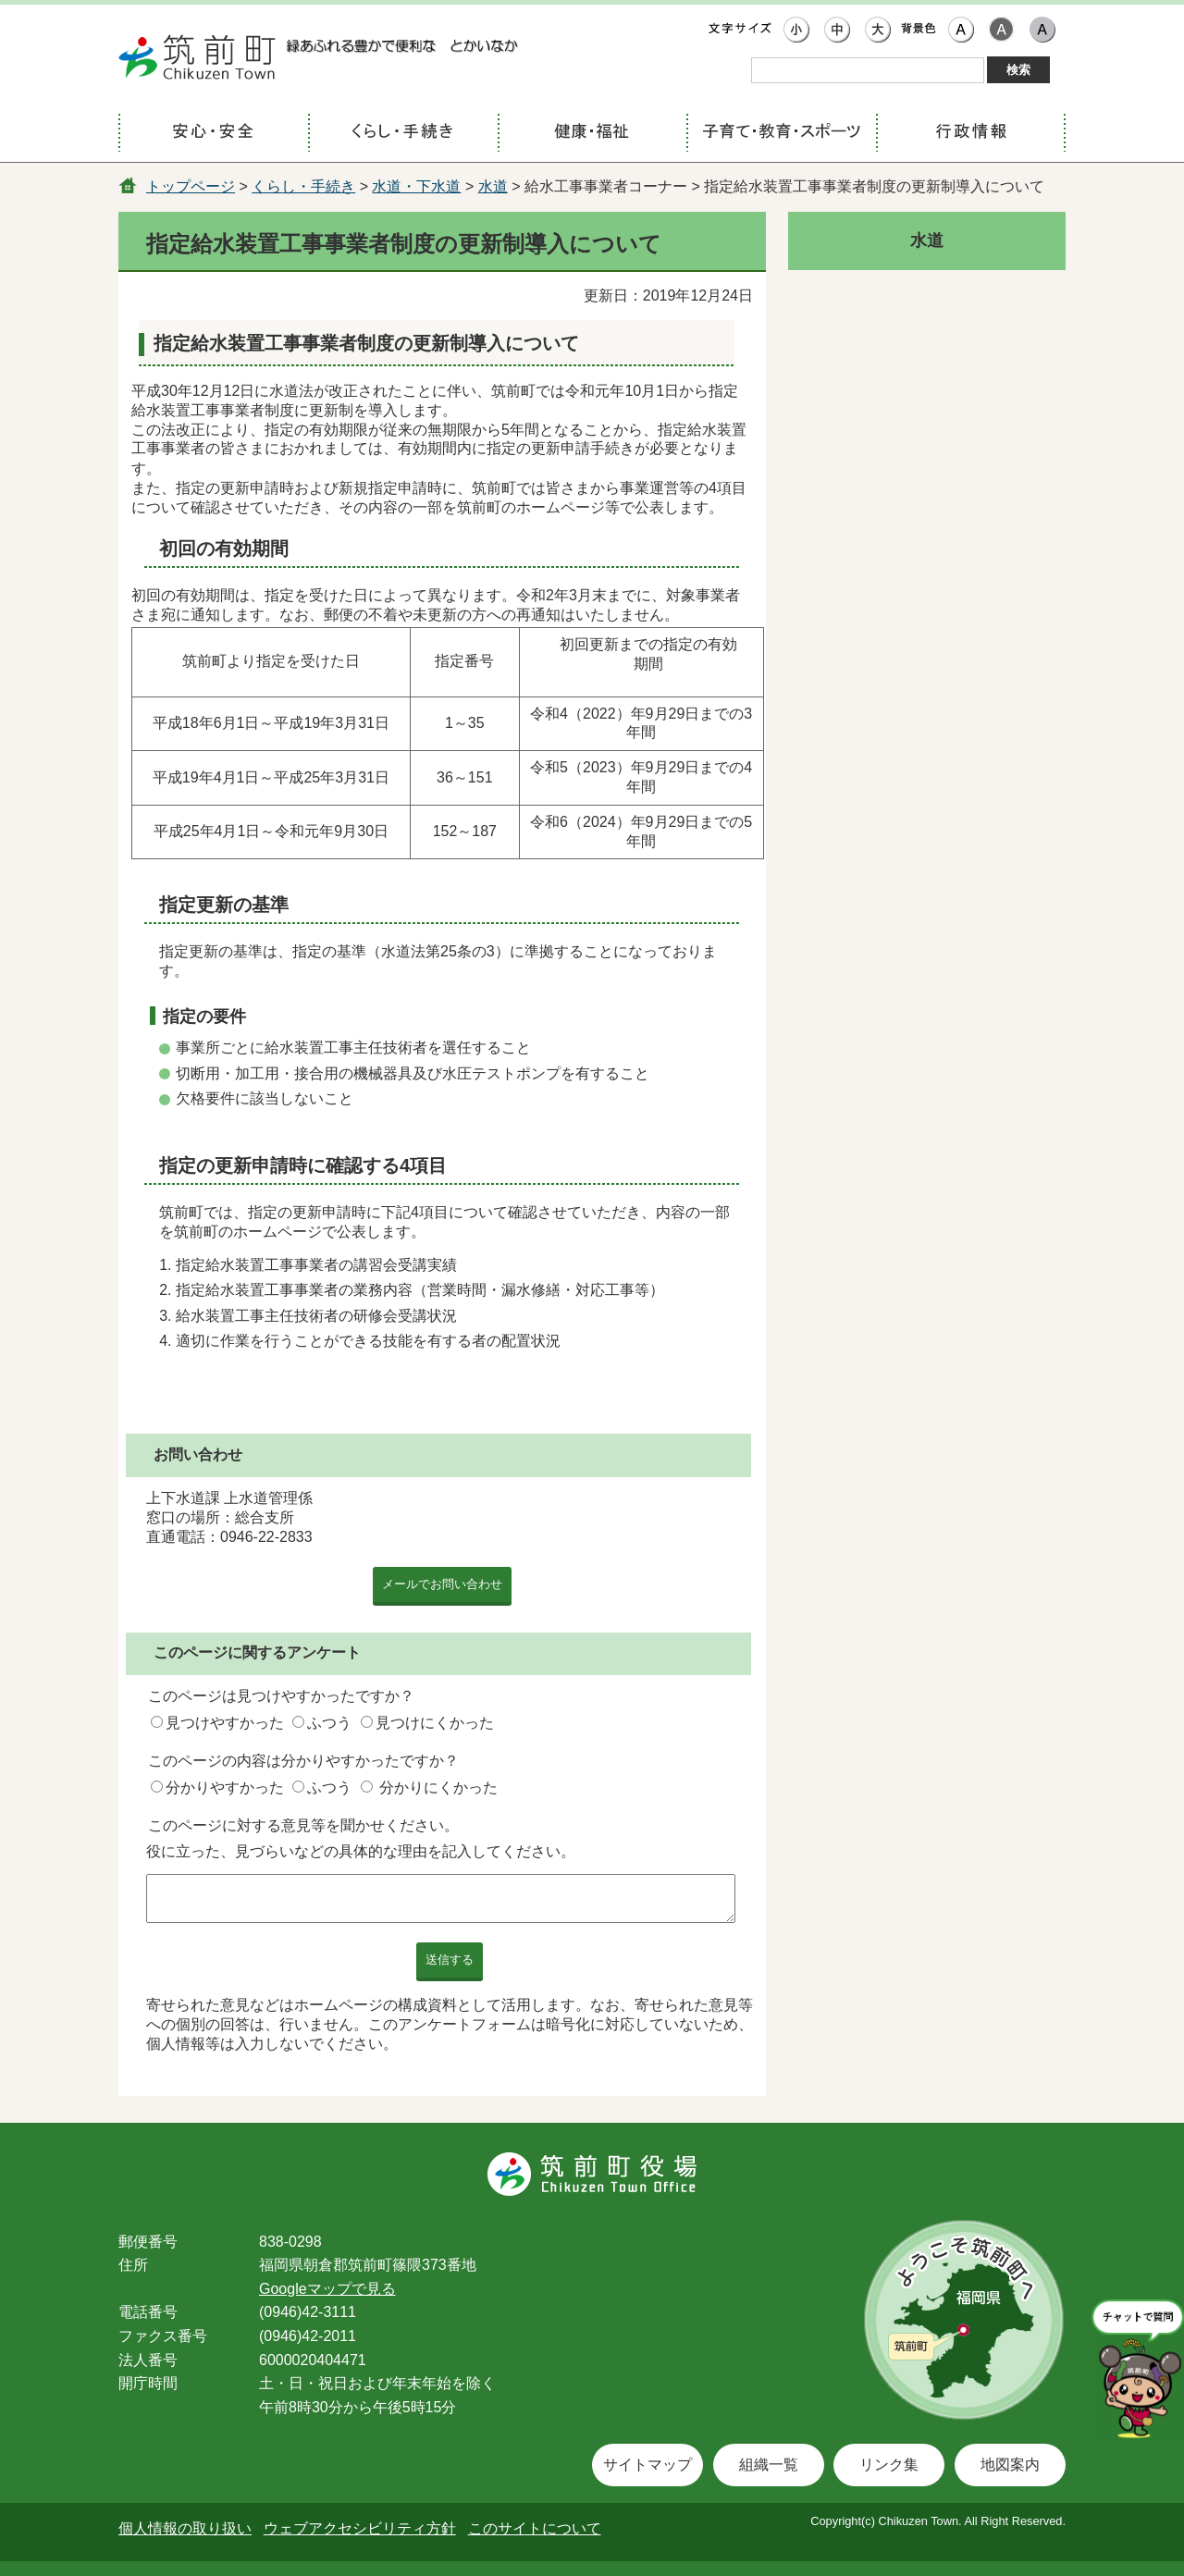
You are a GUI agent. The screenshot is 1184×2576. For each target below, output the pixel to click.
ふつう (329, 1723)
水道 (493, 186)
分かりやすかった (225, 1787)
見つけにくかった (435, 1723)
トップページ (190, 186)
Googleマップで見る (327, 2289)
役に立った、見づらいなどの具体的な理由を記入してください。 (360, 1851)
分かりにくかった (438, 1787)
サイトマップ (647, 2464)
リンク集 (889, 2464)
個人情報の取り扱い (185, 2528)
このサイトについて (534, 2528)
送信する (450, 1959)
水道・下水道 (416, 186)
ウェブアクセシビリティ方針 (360, 2528)
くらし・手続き (303, 186)
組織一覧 (768, 2464)
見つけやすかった (225, 1723)
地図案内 (1010, 2464)
